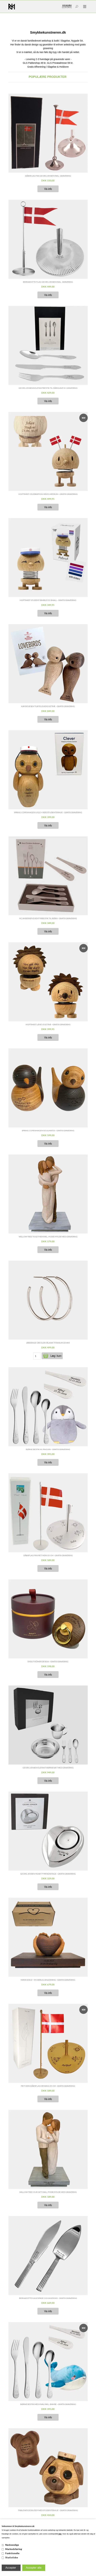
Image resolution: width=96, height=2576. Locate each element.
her (59, 2534)
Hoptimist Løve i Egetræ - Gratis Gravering (48, 1024)
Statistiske (11, 2557)
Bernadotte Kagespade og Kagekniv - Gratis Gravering (48, 2298)
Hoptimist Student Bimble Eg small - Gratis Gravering (48, 600)
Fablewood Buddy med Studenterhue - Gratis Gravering (48, 2510)
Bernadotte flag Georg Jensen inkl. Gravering (48, 282)
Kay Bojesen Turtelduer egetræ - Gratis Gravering (48, 706)
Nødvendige (12, 2544)
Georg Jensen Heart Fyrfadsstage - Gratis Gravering (48, 1873)
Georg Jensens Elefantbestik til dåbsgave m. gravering (48, 388)
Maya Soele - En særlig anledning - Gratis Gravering (48, 1980)
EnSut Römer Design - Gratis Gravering (48, 1661)
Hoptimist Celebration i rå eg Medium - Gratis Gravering (48, 494)
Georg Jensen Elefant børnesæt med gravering (48, 1767)
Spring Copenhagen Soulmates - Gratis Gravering (48, 1130)
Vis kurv (67, 5)
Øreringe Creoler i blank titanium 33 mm (48, 1342)
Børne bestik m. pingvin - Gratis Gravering (48, 1449)
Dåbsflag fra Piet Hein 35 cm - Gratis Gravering (48, 1555)
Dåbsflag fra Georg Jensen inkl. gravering (48, 176)
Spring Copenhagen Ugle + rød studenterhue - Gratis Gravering (48, 812)
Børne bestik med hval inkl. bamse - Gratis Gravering (48, 2404)
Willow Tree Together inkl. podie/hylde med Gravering (48, 1236)
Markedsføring (13, 2549)
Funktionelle (12, 2553)
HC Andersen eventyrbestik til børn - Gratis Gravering (48, 918)
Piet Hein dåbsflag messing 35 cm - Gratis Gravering (48, 2086)
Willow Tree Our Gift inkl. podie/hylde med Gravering (48, 2192)
